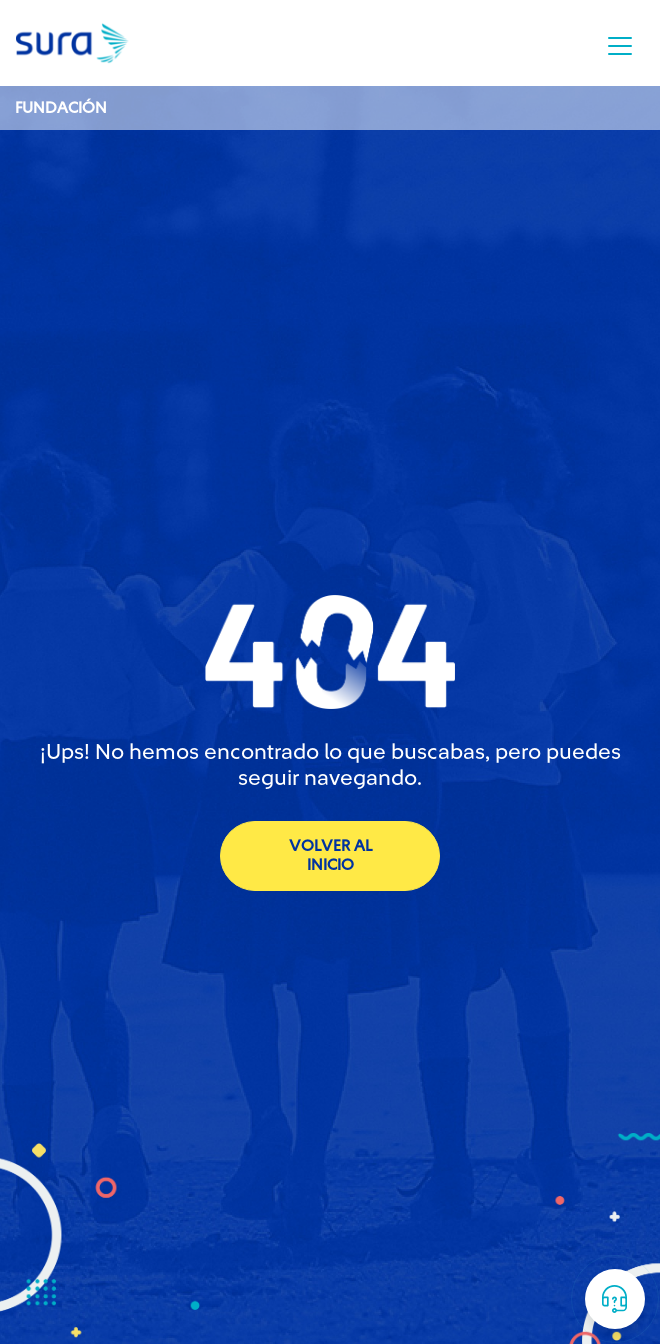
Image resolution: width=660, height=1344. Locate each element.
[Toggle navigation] (620, 46)
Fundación (61, 108)
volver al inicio (330, 855)
